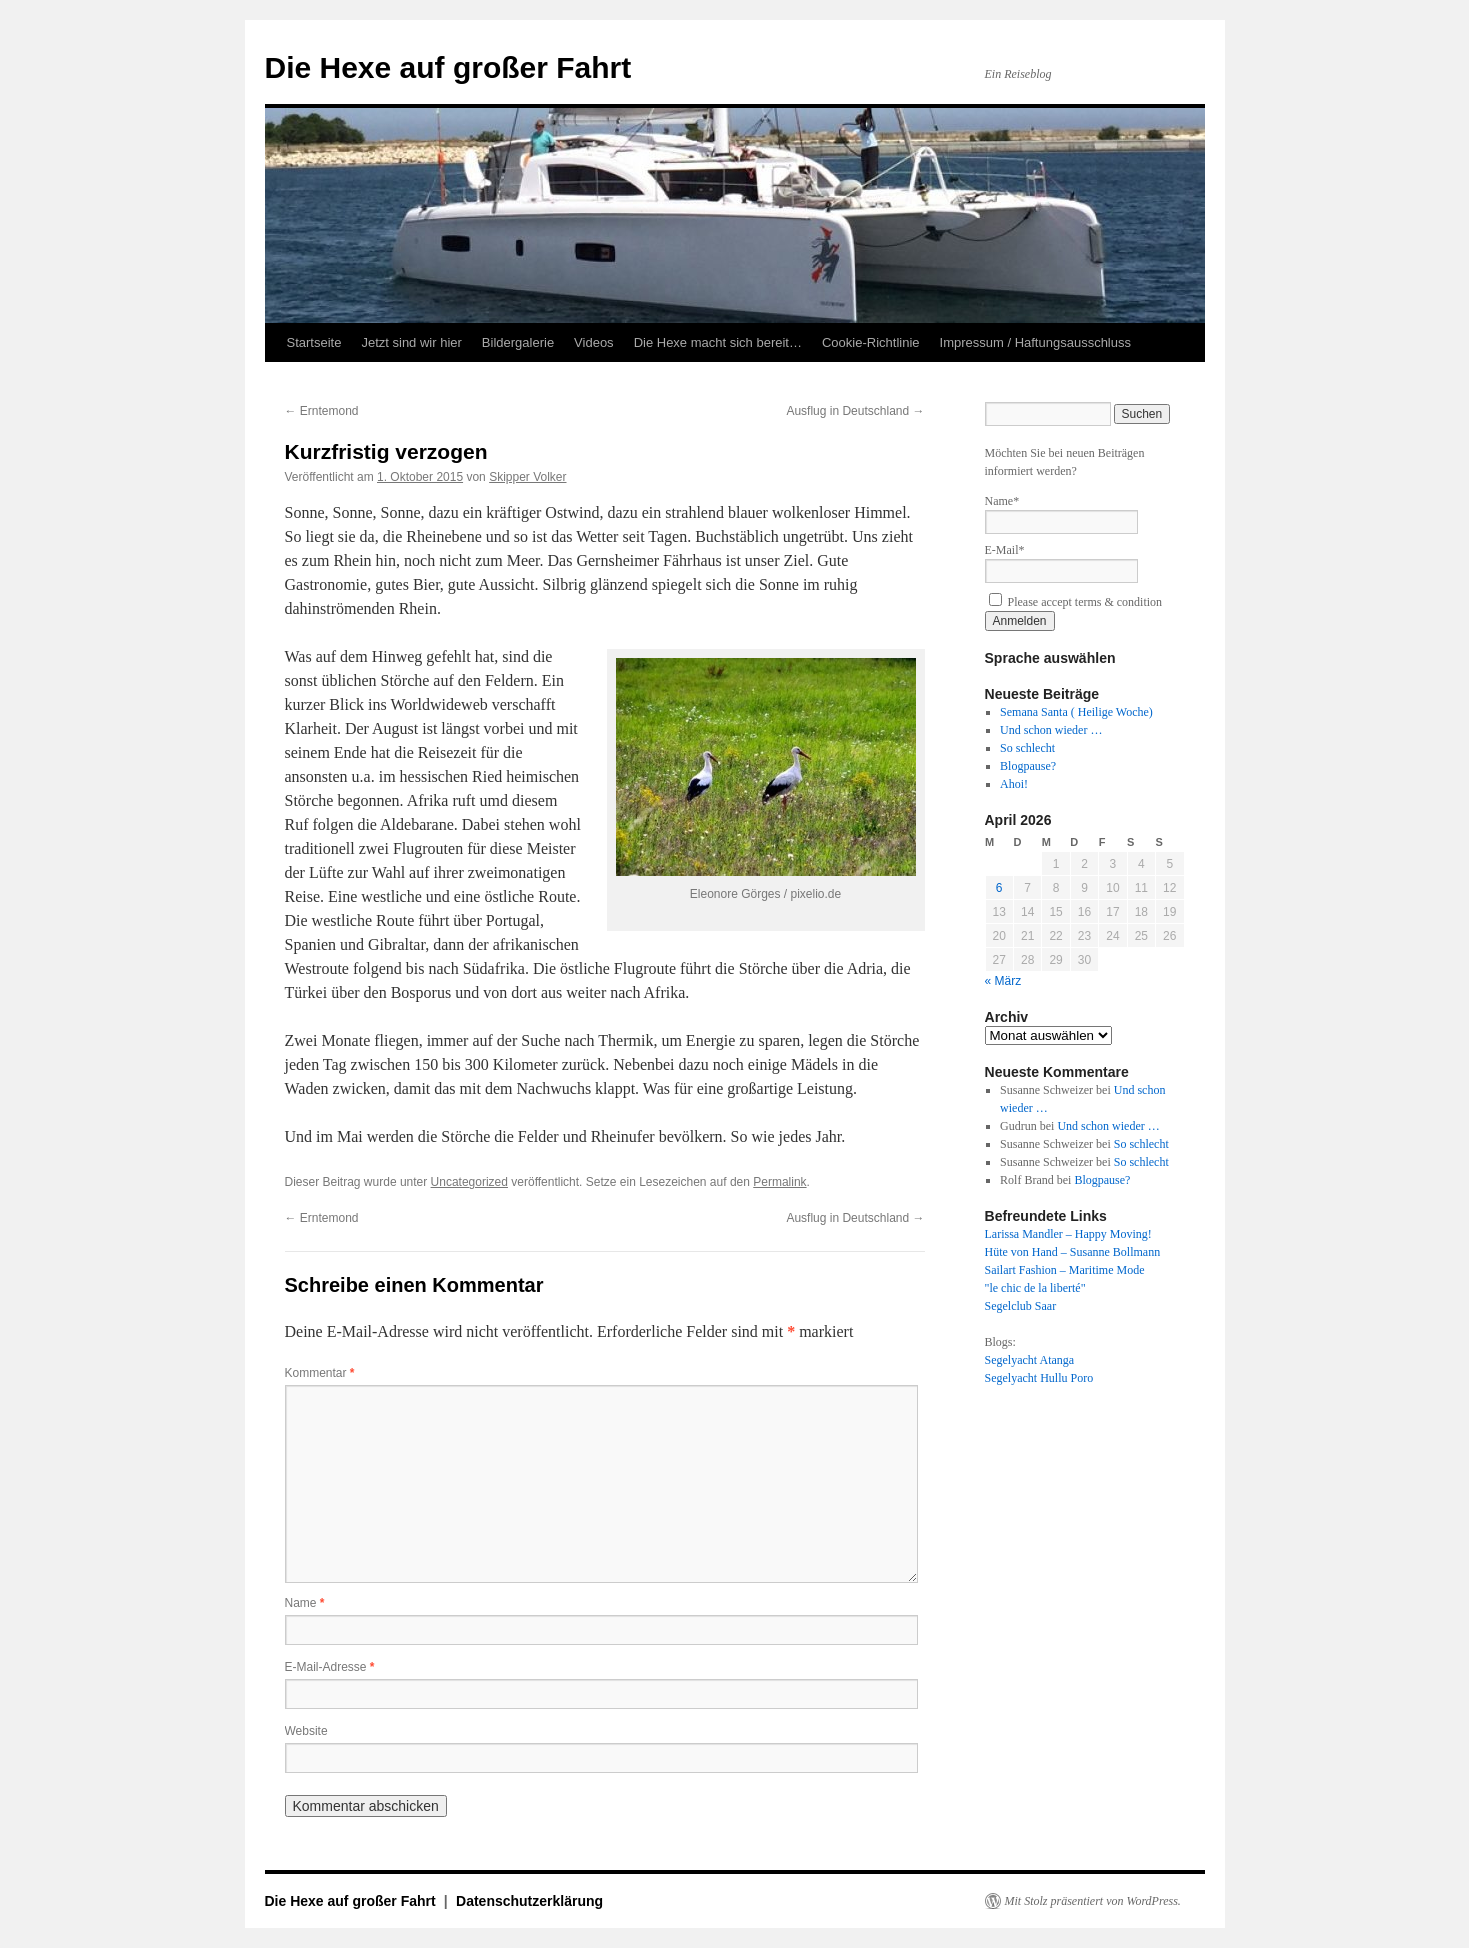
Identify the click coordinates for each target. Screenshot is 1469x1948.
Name (305, 1603)
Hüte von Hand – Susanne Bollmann (1073, 1252)
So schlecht (1027, 748)
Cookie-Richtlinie (871, 342)
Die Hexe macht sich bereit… (718, 342)
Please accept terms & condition (1076, 602)
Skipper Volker (527, 477)
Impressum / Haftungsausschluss (1035, 342)
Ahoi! (1014, 784)
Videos (594, 342)
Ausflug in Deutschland (855, 411)
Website (306, 1731)
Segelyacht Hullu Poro (1039, 1378)
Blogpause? (1028, 766)
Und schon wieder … (1051, 730)
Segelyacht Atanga (1030, 1360)
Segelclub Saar (1021, 1306)
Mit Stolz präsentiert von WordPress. (1093, 1901)
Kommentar (320, 1373)
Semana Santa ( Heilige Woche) (1076, 712)
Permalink (779, 1182)
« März (1003, 981)
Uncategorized (469, 1182)
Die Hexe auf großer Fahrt (448, 67)
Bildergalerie (518, 342)
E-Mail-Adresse (330, 1667)
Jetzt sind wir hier (411, 342)
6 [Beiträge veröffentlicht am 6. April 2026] (999, 888)
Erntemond (322, 411)
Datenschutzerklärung (529, 1901)
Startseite (314, 342)
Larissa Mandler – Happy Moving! (1068, 1234)
